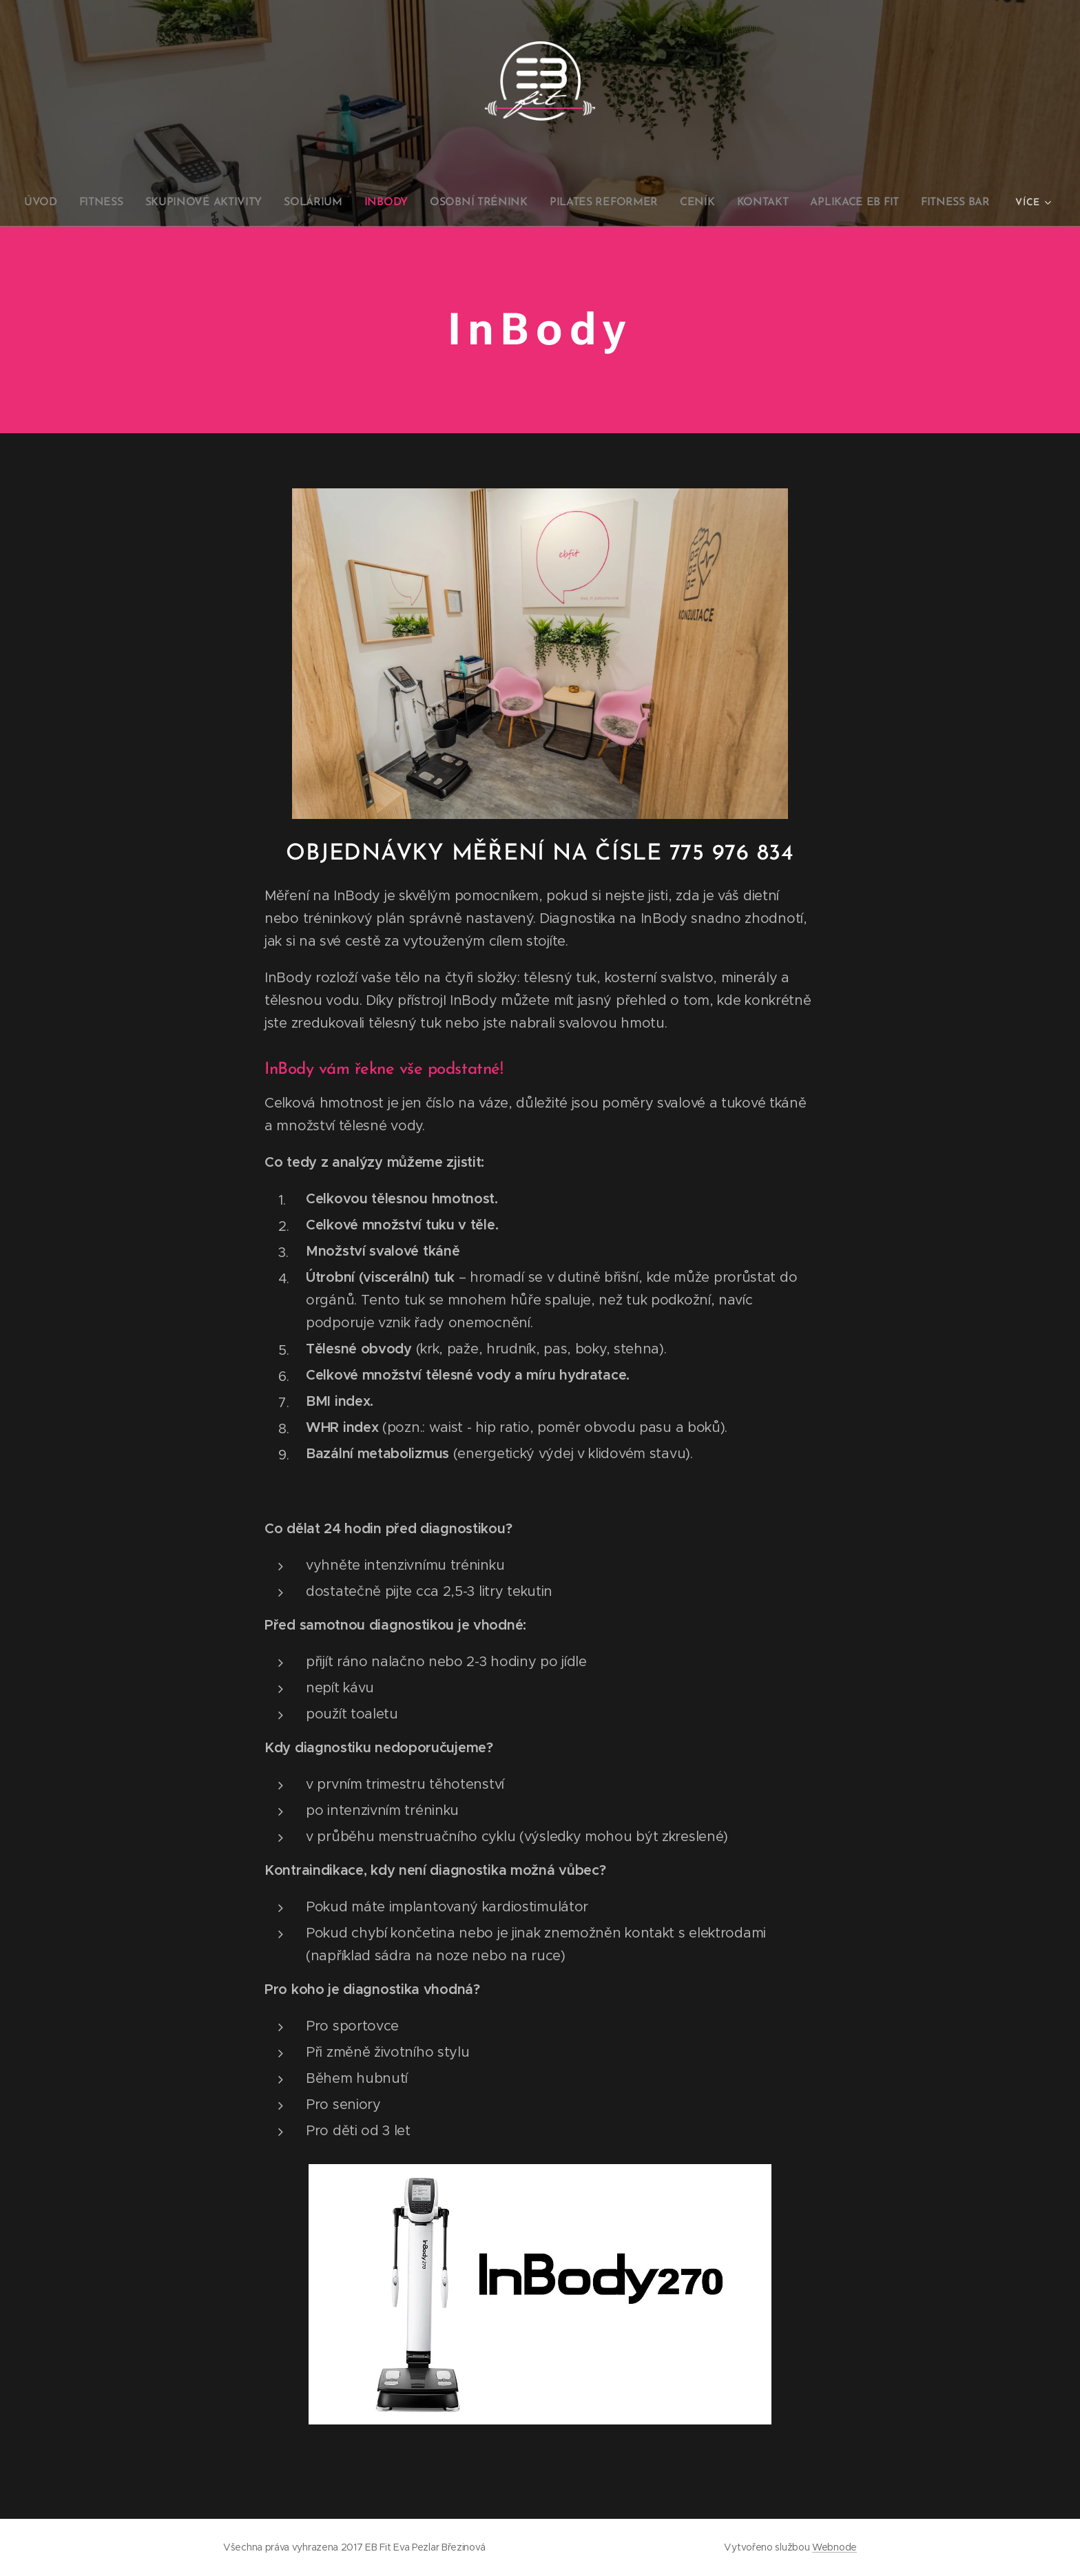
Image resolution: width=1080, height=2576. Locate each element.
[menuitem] (59, 202)
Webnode (834, 2547)
